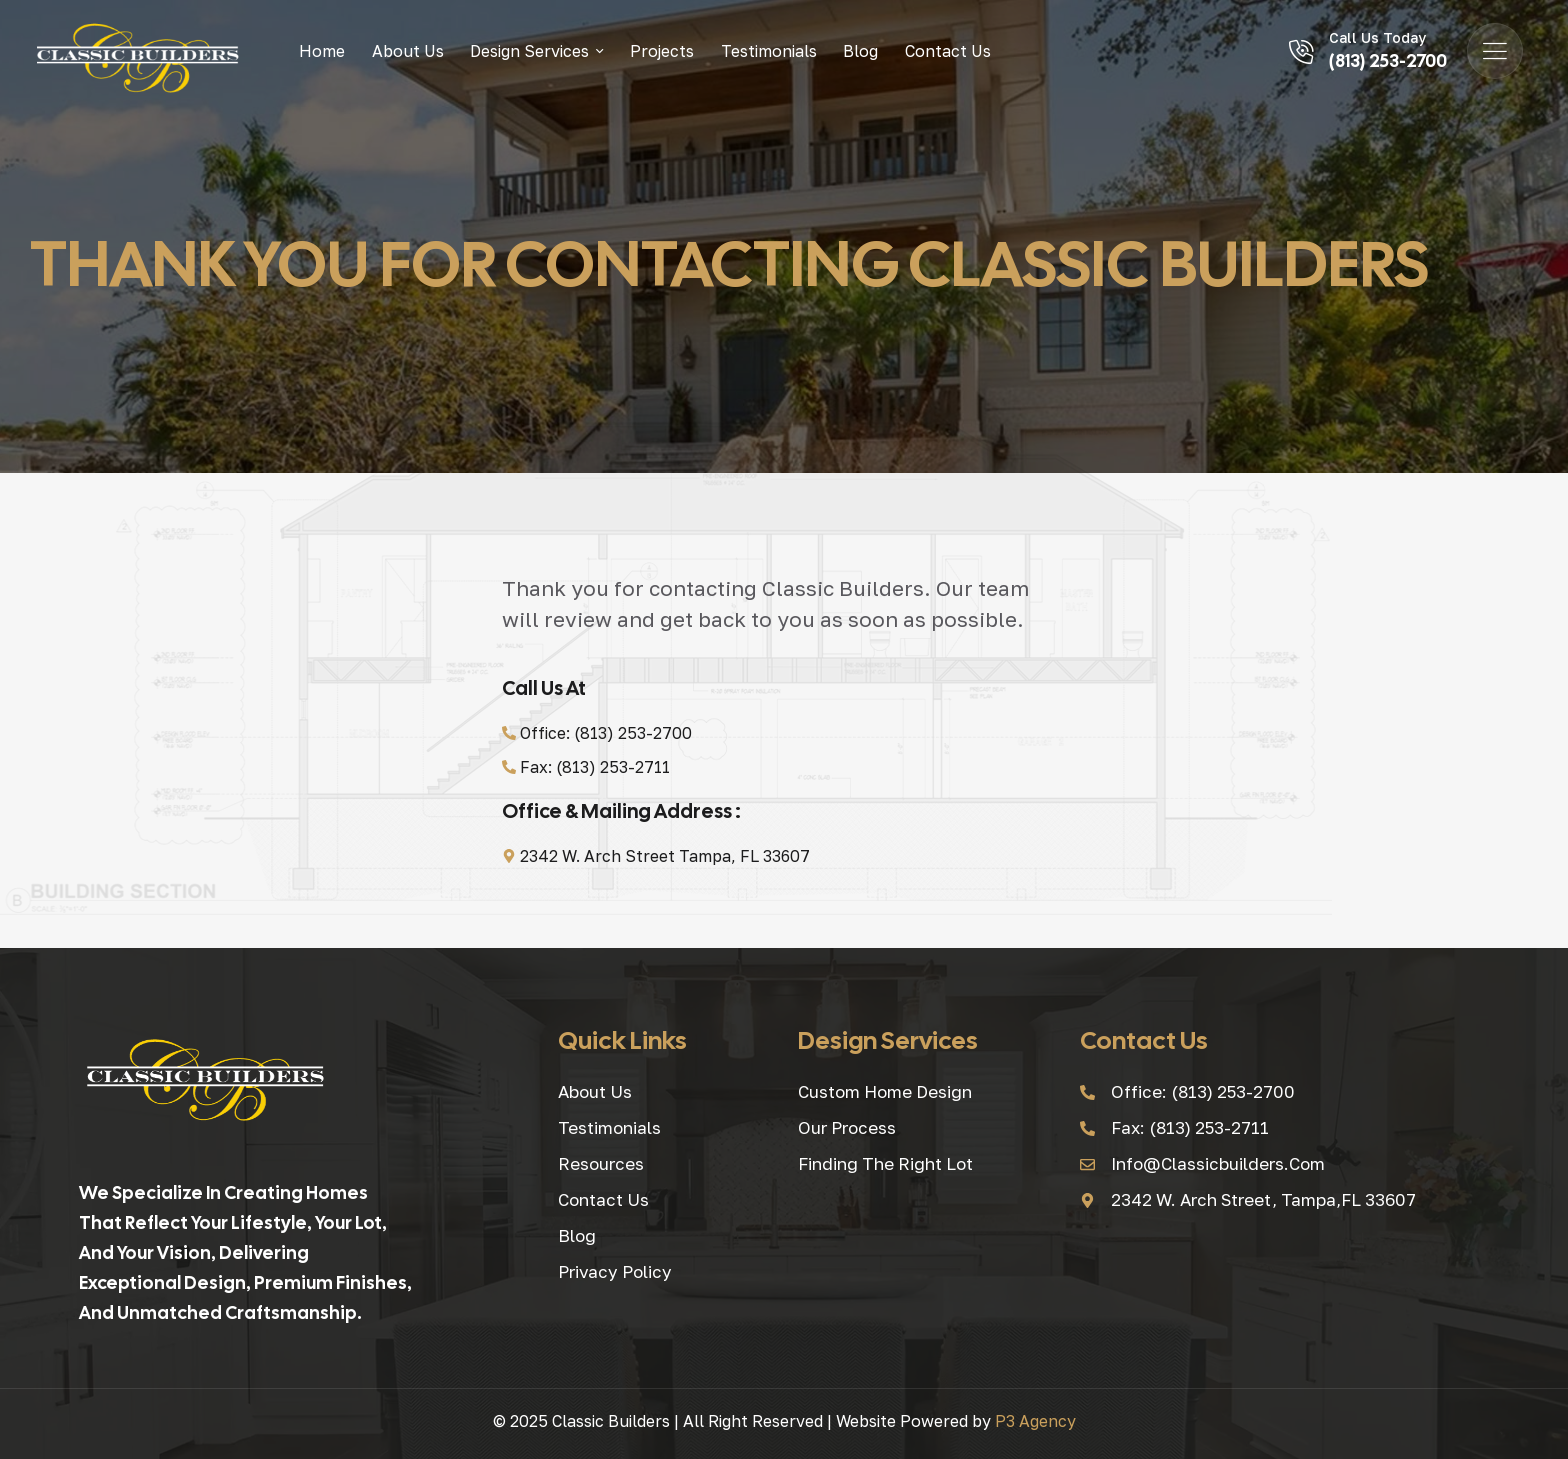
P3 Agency (1035, 1421)
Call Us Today (1377, 37)
